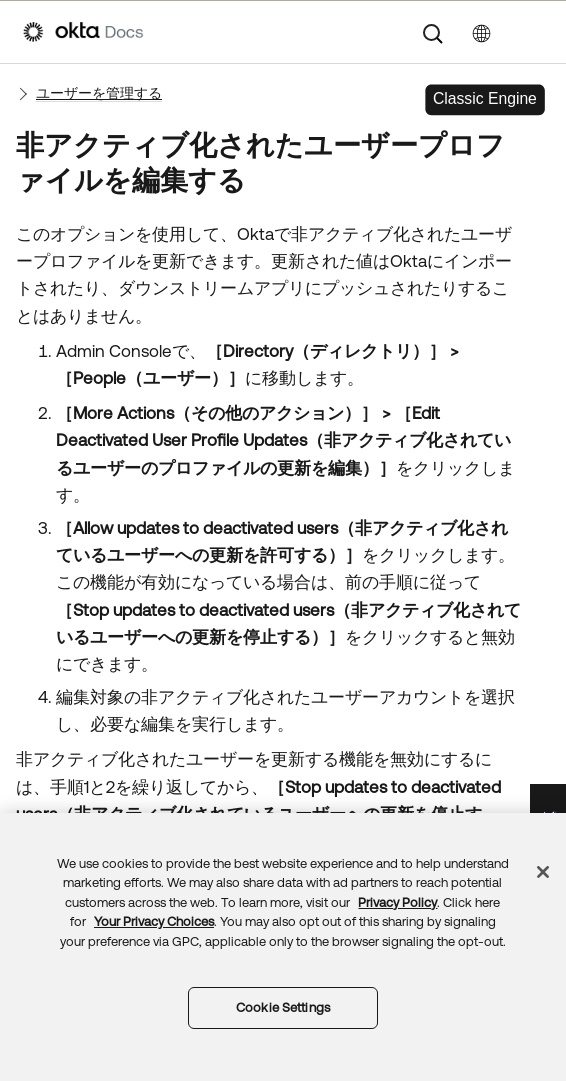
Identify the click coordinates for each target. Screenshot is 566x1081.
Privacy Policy (397, 902)
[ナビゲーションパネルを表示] (533, 32)
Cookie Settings (283, 1007)
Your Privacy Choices (154, 921)
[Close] (543, 872)
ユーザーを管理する (99, 93)
